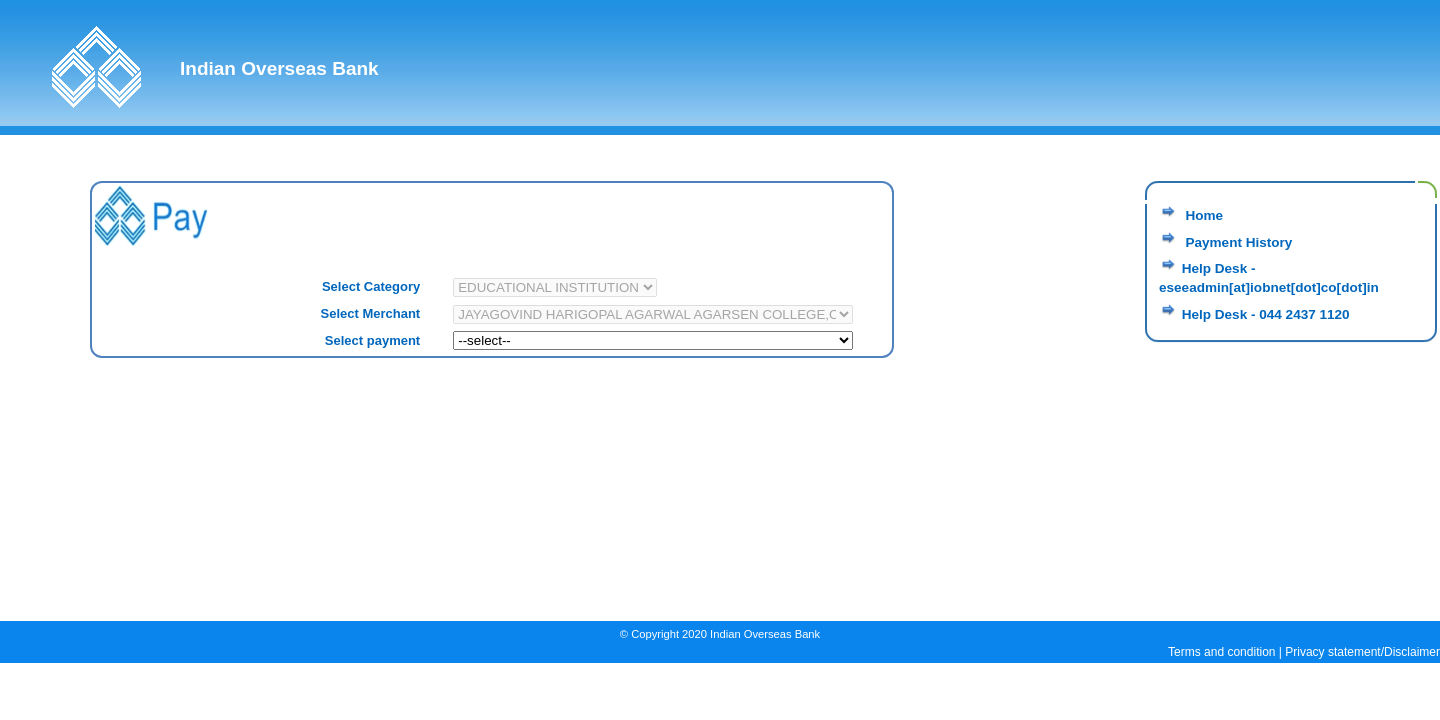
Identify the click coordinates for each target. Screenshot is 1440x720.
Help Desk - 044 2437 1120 (1266, 314)
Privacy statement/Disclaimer (1362, 652)
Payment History (1237, 242)
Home (1202, 215)
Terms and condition (1221, 652)
